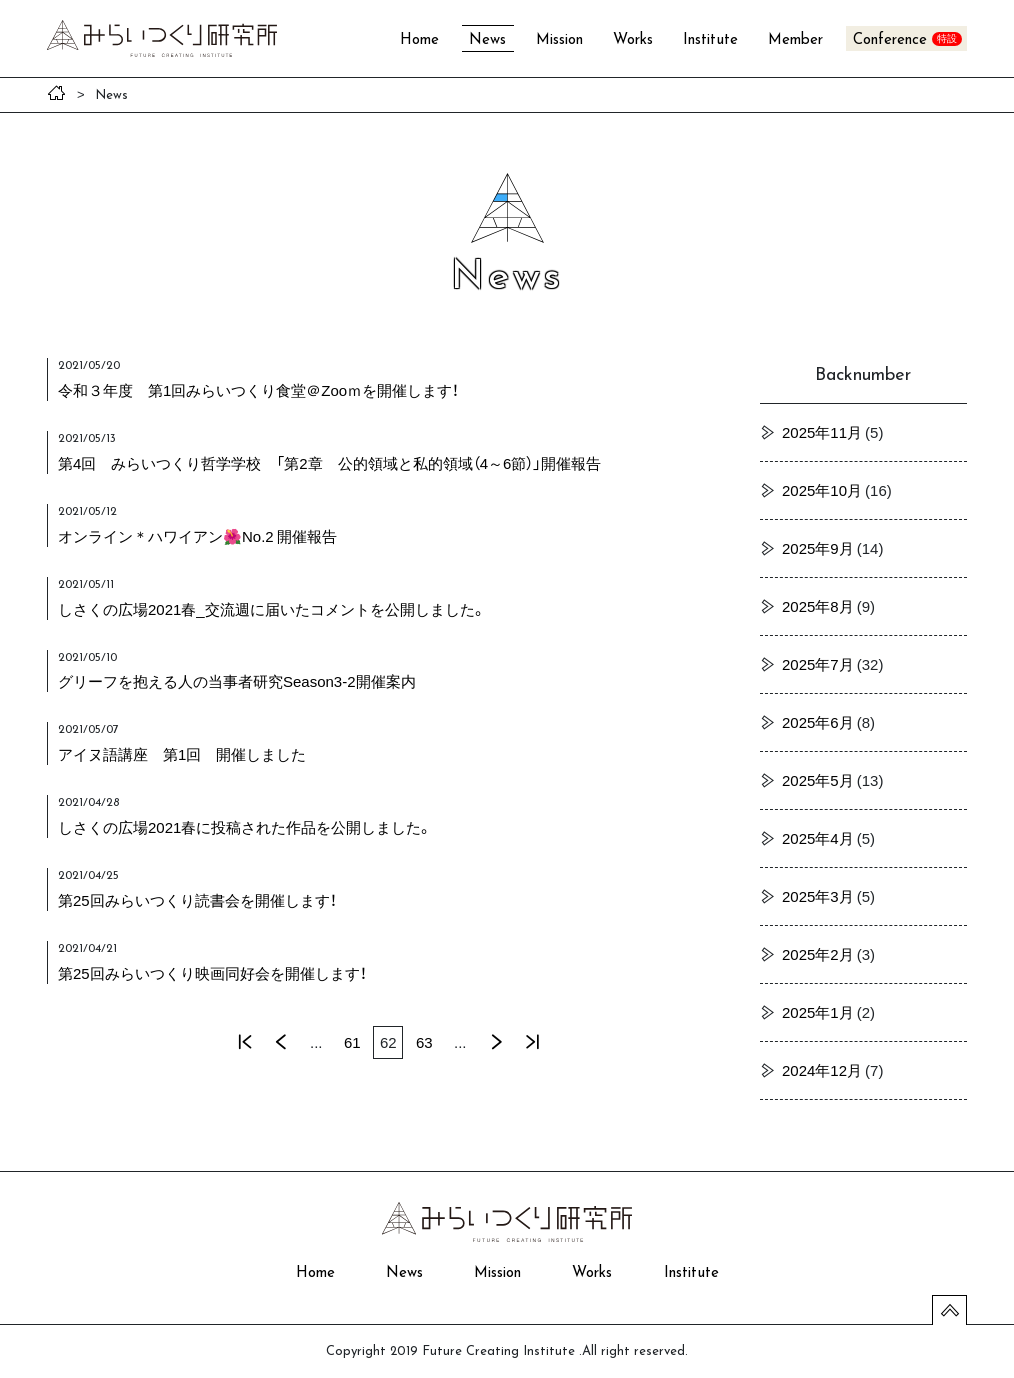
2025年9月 (818, 548)
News (487, 40)
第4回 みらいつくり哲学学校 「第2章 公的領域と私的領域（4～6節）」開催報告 (329, 463)
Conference (890, 40)
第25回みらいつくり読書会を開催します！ (197, 900)
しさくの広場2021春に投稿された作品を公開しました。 (245, 827)
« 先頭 (244, 1042)
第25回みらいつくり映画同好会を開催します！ (212, 973)
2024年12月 (822, 1070)
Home (419, 40)
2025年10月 (822, 490)
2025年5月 (818, 780)
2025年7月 (818, 664)
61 (352, 1042)
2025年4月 (818, 838)
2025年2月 (818, 954)
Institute (710, 40)
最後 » (532, 1042)
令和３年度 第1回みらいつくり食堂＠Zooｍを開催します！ (258, 390)
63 (424, 1042)
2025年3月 (818, 896)
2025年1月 (818, 1012)
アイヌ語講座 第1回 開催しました (182, 754)
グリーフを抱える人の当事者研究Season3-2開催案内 (237, 681)
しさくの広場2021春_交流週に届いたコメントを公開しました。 (272, 609)
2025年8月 (818, 606)
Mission (559, 40)
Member (795, 40)
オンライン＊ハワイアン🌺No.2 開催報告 (197, 536)
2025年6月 (818, 722)
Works (633, 40)
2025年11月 (822, 432)
